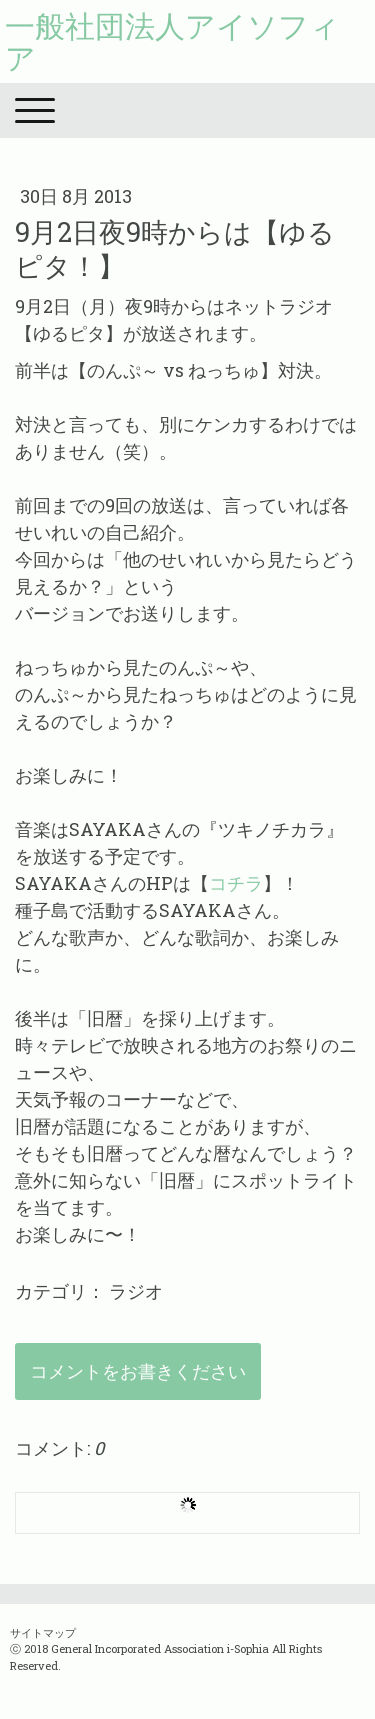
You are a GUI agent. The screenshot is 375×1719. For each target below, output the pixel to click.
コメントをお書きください (138, 1371)
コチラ (236, 883)
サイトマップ (43, 1632)
